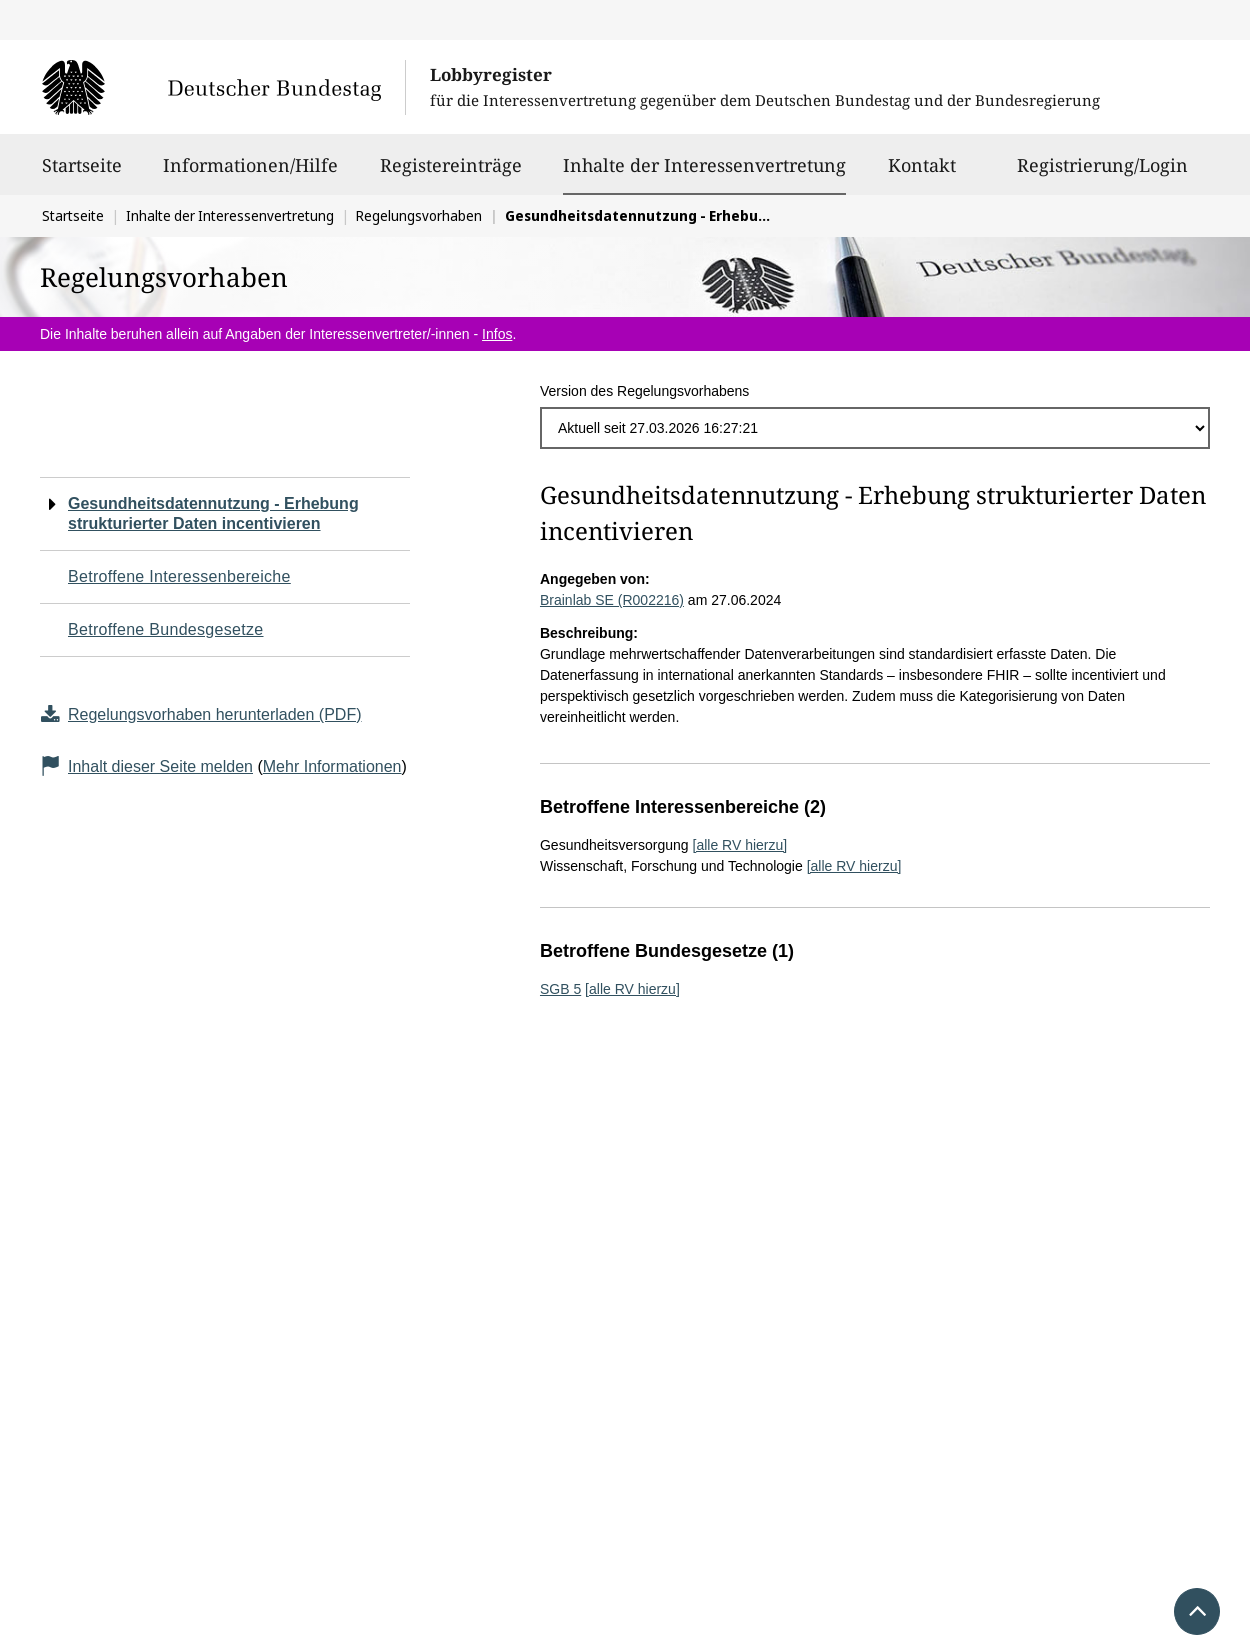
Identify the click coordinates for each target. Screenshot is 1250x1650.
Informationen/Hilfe (250, 174)
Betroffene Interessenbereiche (179, 576)
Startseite (82, 174)
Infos (497, 334)
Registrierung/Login (1102, 174)
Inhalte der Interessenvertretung (704, 165)
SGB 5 (560, 989)
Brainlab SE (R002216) (612, 600)
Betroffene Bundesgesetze (166, 629)
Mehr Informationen (332, 766)
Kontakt (922, 174)
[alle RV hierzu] (740, 845)
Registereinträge (451, 174)
